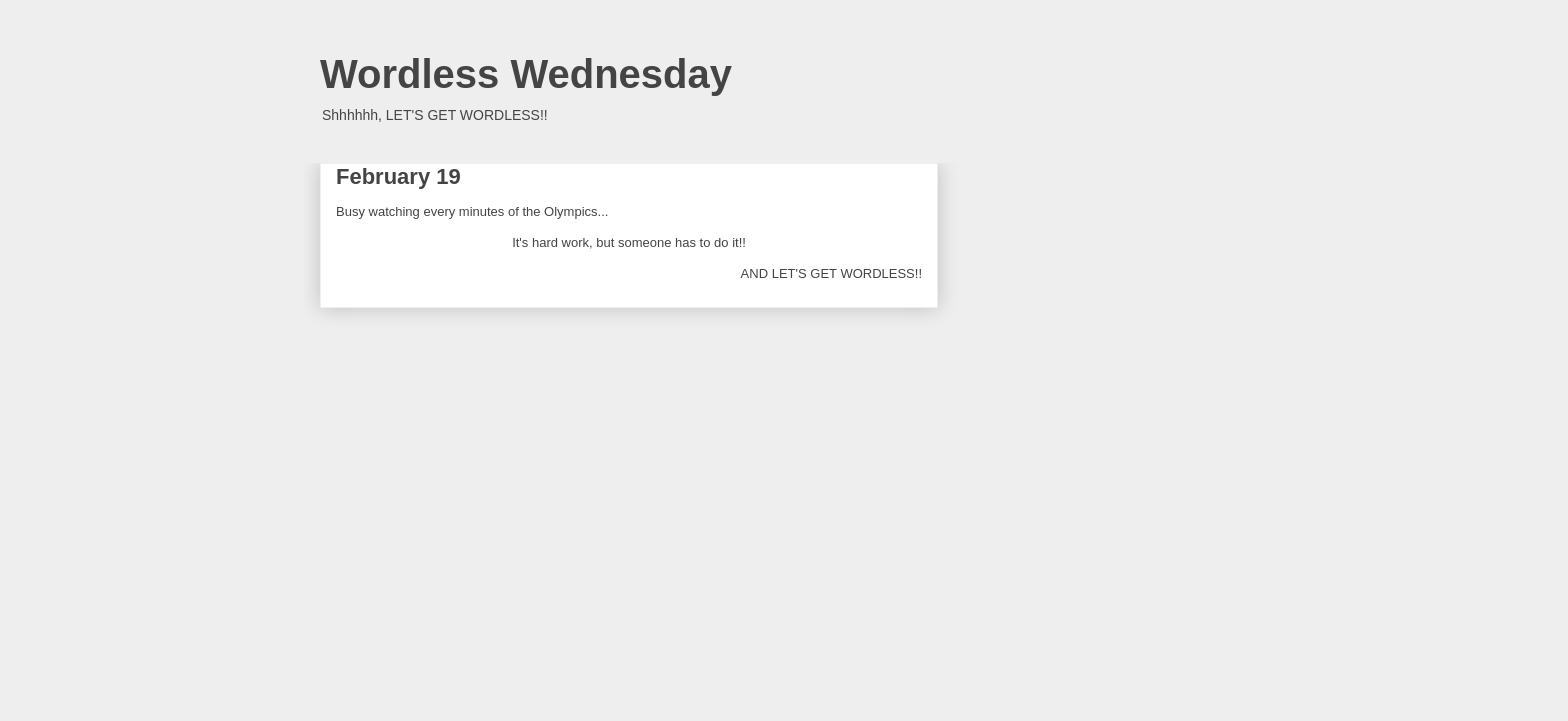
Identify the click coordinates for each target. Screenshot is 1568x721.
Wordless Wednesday (526, 74)
